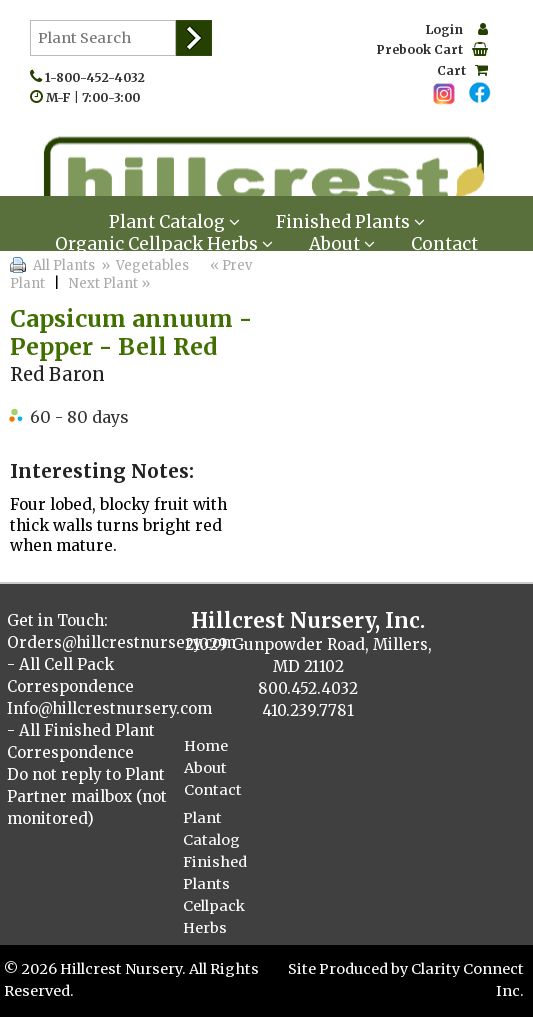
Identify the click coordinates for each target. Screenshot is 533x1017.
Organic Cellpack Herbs (164, 244)
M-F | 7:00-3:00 (97, 97)
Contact (444, 244)
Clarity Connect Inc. (467, 980)
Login (457, 29)
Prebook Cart (432, 49)
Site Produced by (349, 969)
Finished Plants (215, 873)
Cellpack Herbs (214, 917)
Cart (462, 70)
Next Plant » (111, 283)
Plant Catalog (211, 829)
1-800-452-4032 (99, 77)
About (342, 244)
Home (206, 746)
